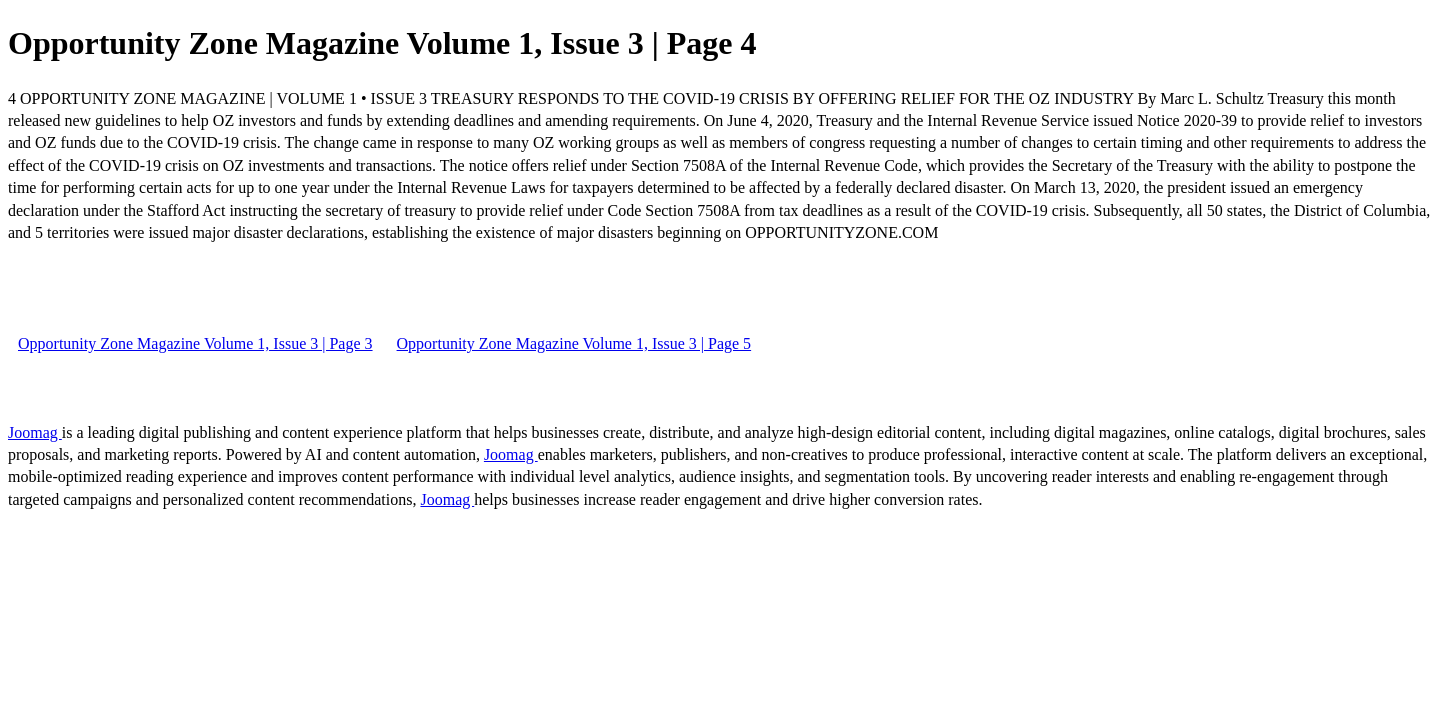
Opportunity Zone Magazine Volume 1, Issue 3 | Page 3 (195, 343)
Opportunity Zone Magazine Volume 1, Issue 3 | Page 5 (574, 343)
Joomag (35, 432)
